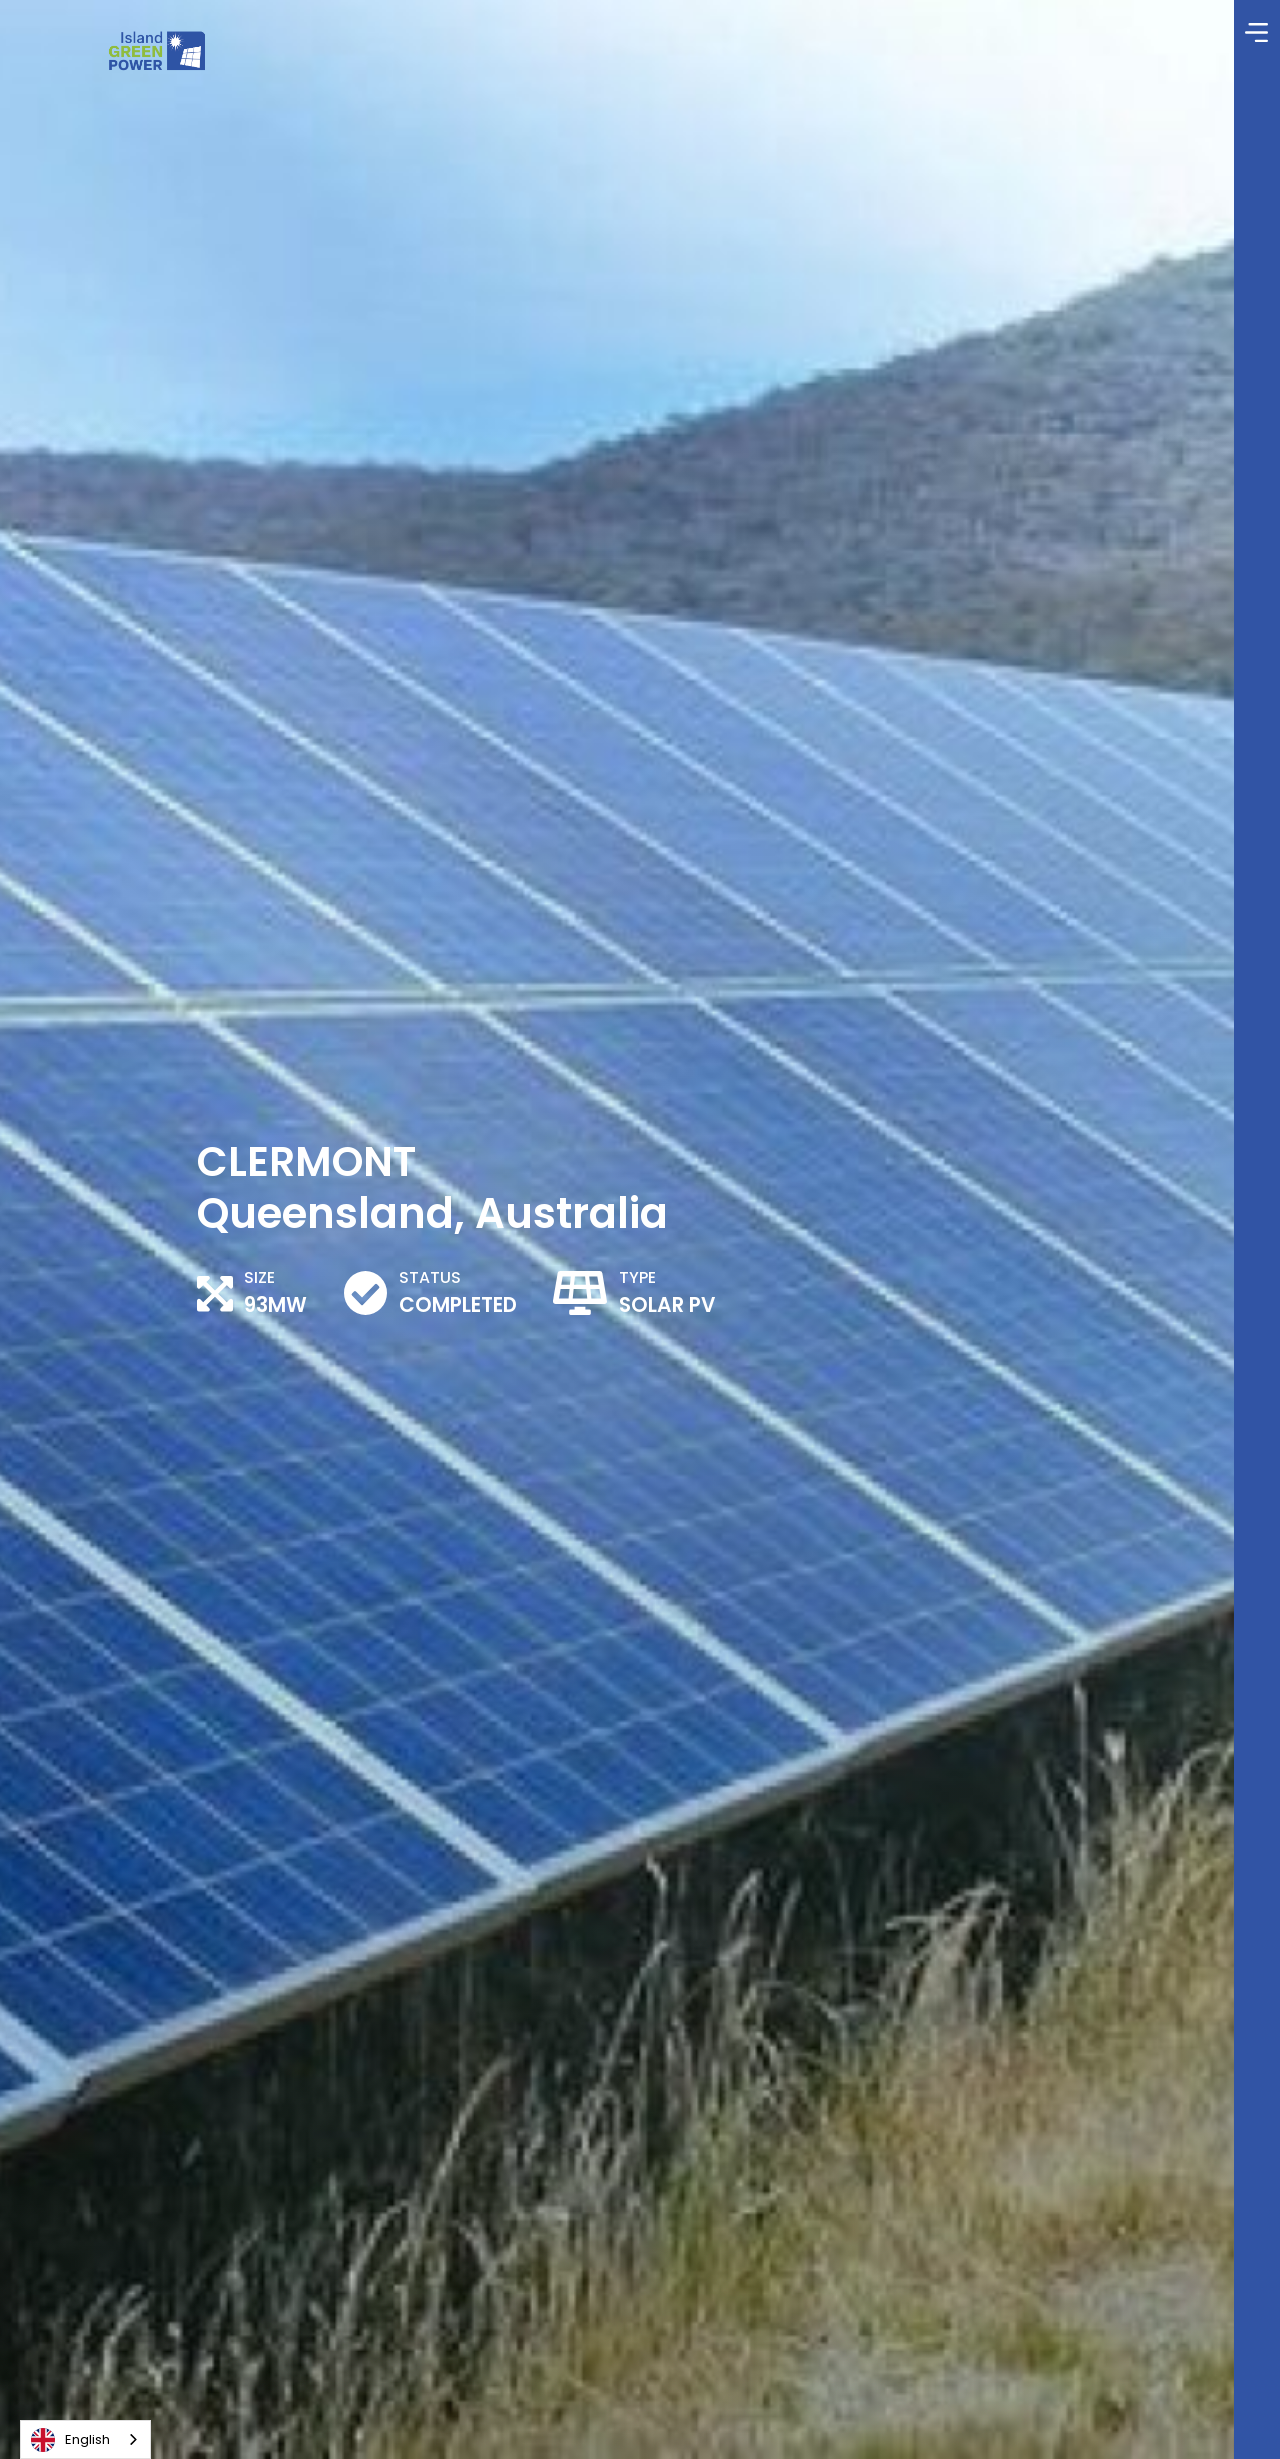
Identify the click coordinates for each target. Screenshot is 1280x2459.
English (70, 2440)
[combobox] (85, 2439)
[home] (156, 50)
